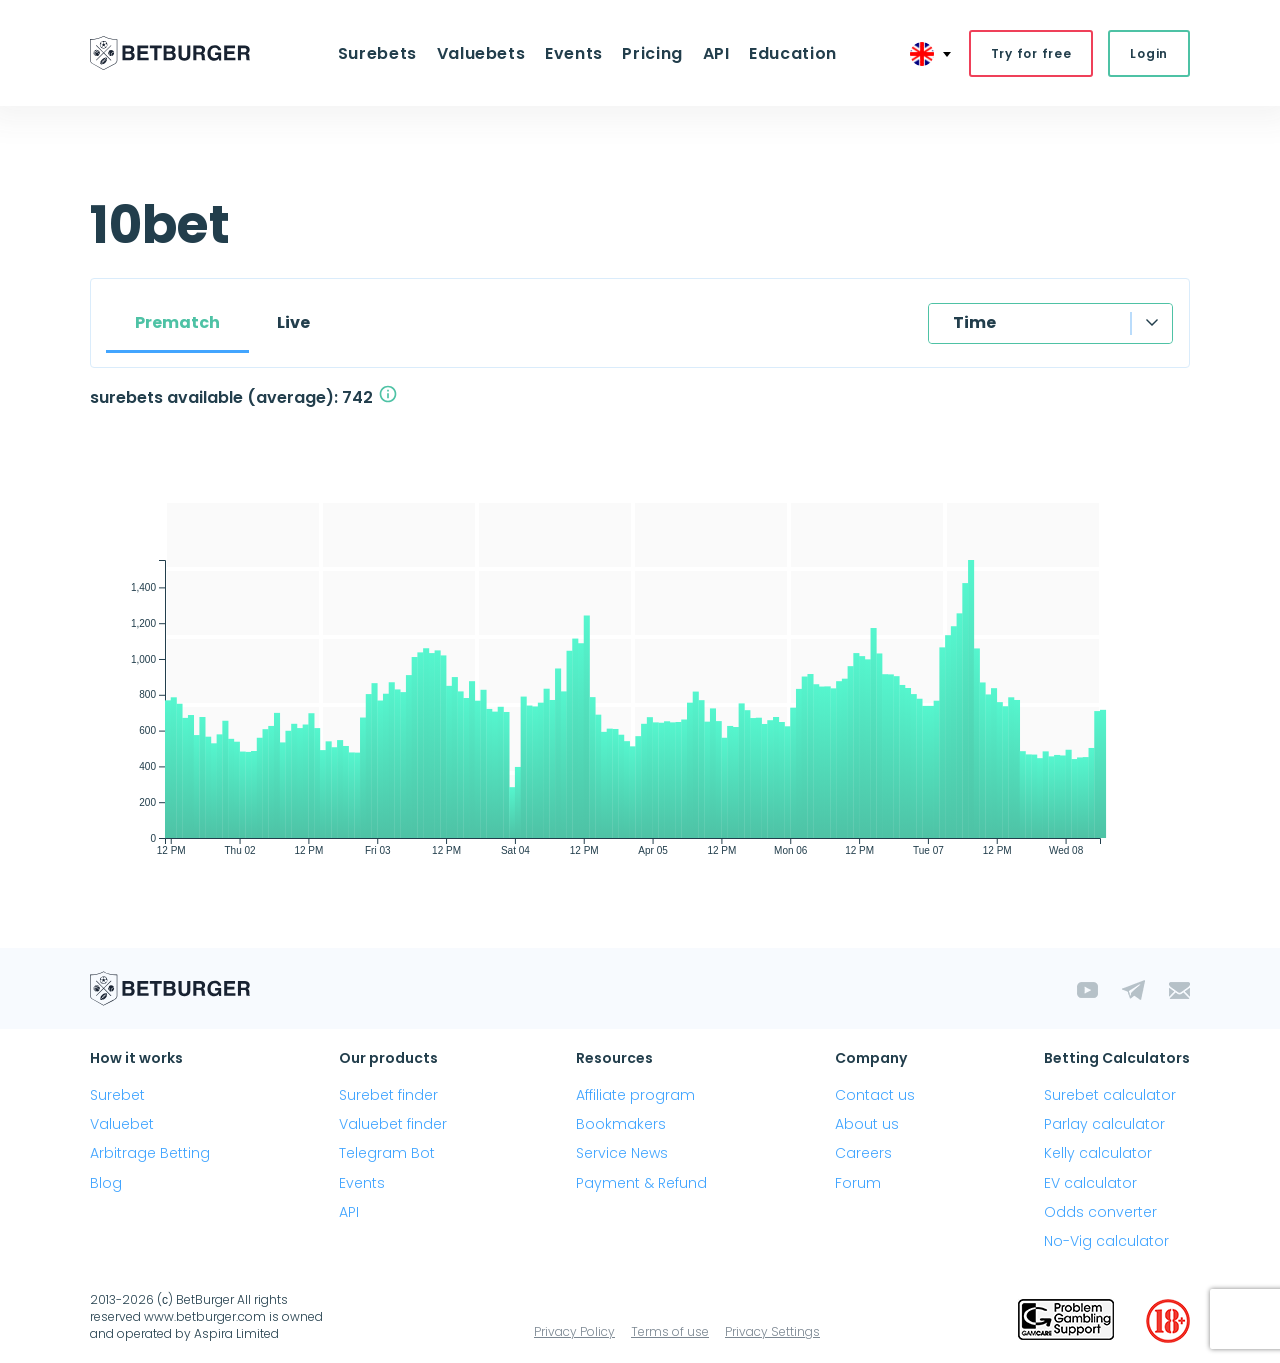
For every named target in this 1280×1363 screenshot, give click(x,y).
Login (1149, 53)
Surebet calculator (1110, 1096)
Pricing (652, 53)
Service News (622, 1154)
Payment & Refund (641, 1183)
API (713, 53)
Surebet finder (388, 1096)
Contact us (875, 1096)
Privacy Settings (772, 1332)
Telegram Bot (387, 1154)
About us (867, 1125)
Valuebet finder (393, 1125)
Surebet (117, 1096)
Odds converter (1100, 1213)
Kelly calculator (1098, 1154)
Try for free (1031, 53)
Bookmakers (621, 1125)
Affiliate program (635, 1096)
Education (789, 53)
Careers (863, 1154)
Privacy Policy (574, 1332)
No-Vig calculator (1106, 1242)
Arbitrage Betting (150, 1154)
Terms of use (670, 1332)
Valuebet (122, 1125)
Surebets (381, 53)
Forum (858, 1183)
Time (974, 323)
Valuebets (483, 53)
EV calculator (1090, 1183)
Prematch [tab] (177, 323)
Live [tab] (293, 323)
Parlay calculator (1104, 1125)
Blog (106, 1183)
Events (575, 53)
